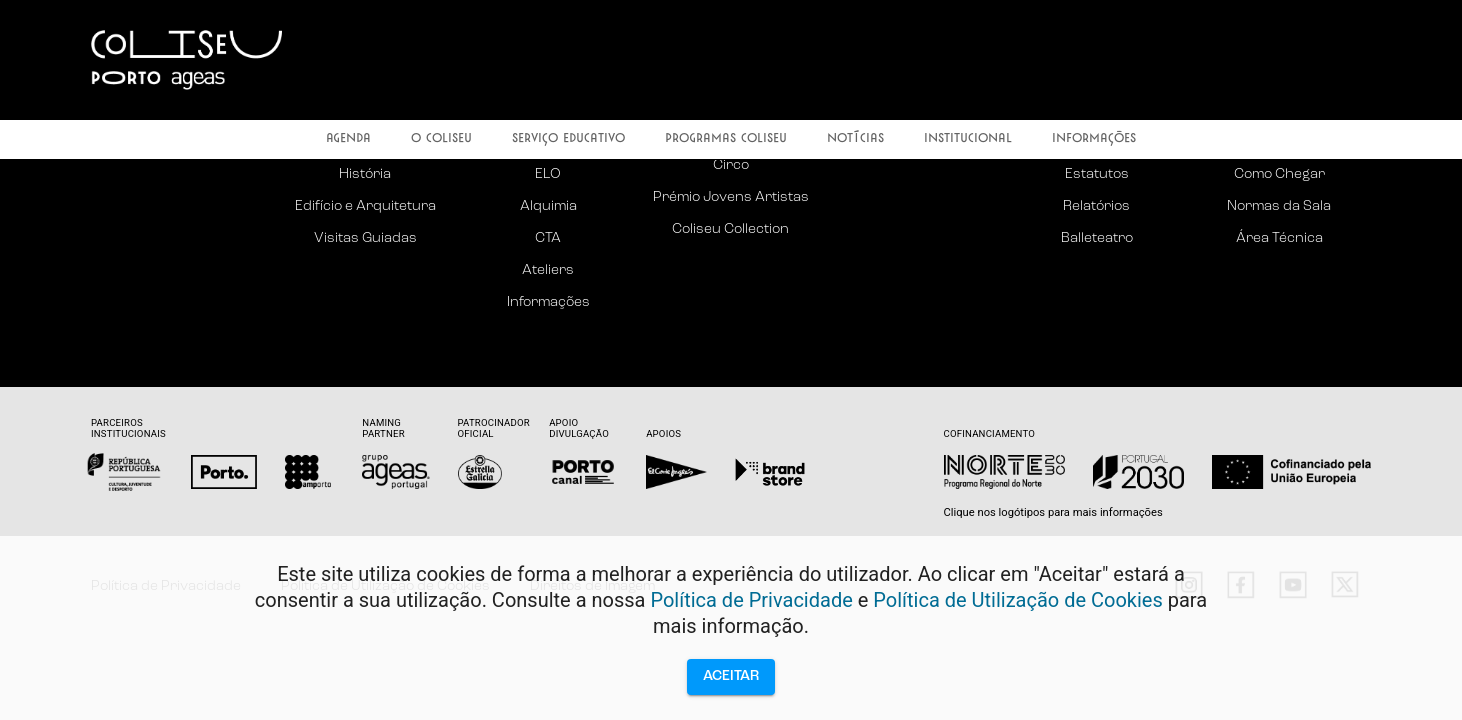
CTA (548, 238)
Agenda (348, 139)
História (365, 174)
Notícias (855, 139)
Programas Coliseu (726, 139)
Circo (731, 165)
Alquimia (548, 206)
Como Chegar (1279, 174)
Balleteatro (1097, 238)
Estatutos (1097, 174)
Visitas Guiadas (365, 238)
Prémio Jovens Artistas (731, 197)
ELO (548, 174)
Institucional (968, 139)
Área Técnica (1279, 238)
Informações (1094, 139)
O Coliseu (441, 139)
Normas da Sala (1279, 206)
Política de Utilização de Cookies (1018, 600)
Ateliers (548, 270)
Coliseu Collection (730, 229)
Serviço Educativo (568, 139)
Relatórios (1096, 206)
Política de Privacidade (751, 600)
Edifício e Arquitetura (365, 206)
